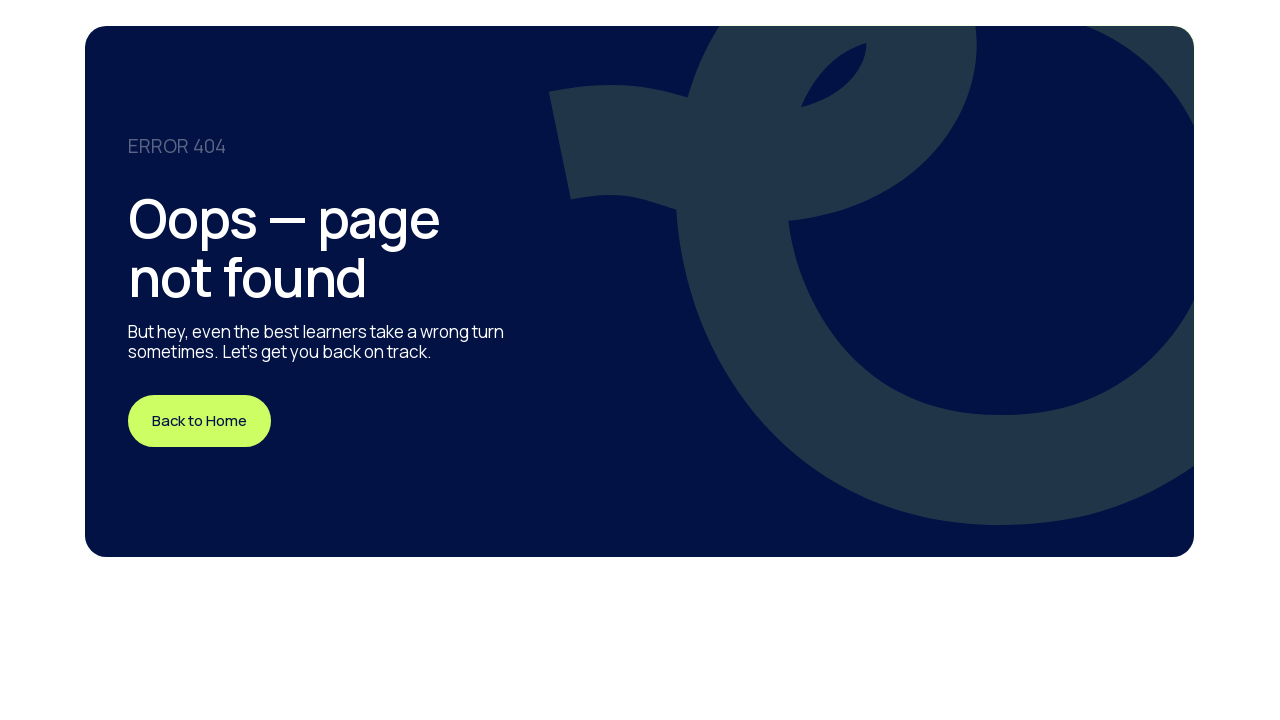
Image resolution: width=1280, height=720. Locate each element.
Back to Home (199, 420)
